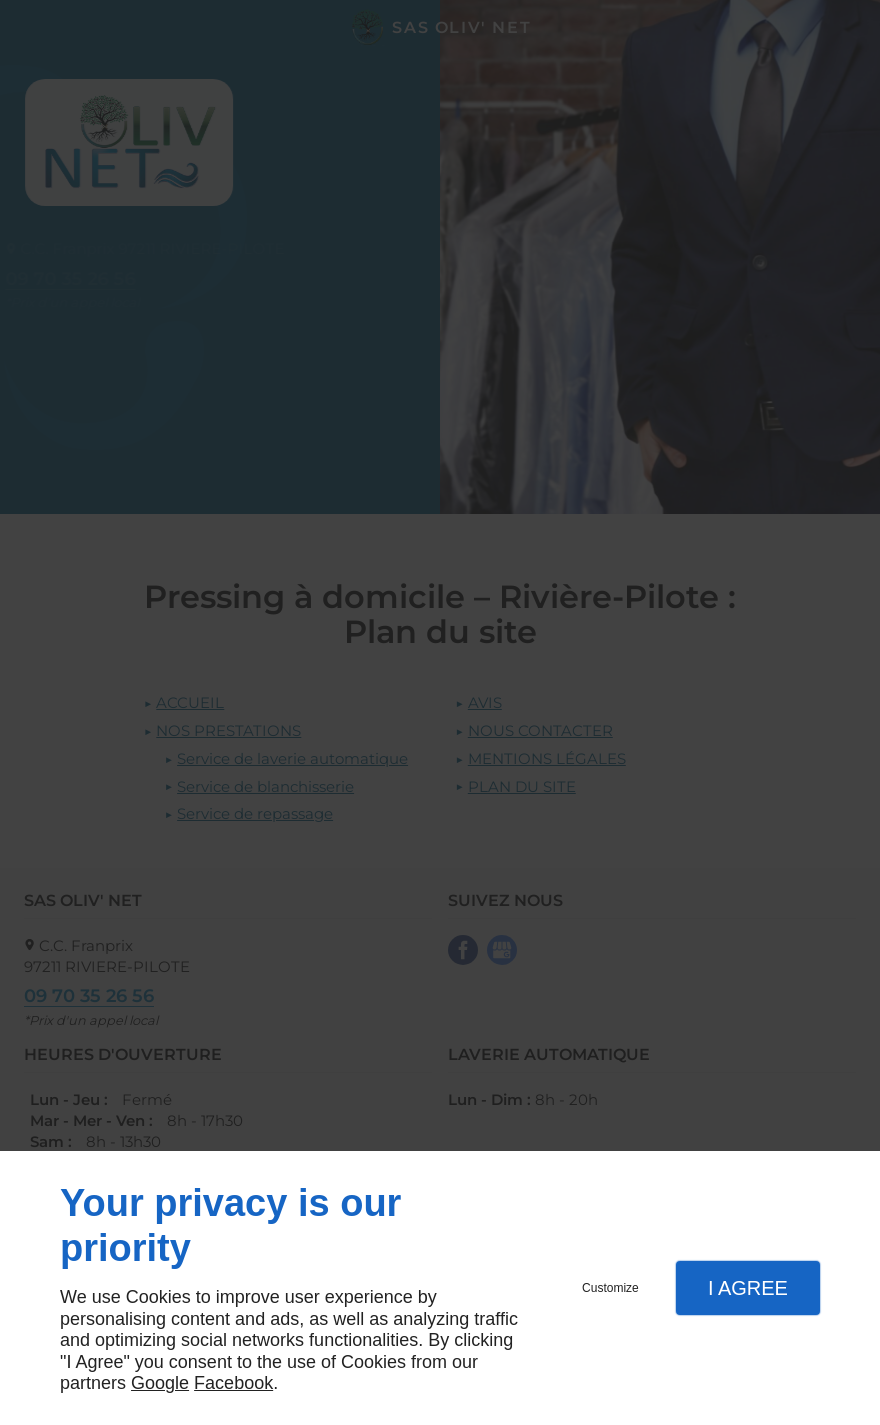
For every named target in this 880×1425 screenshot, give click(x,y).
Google (160, 1383)
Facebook (233, 1383)
